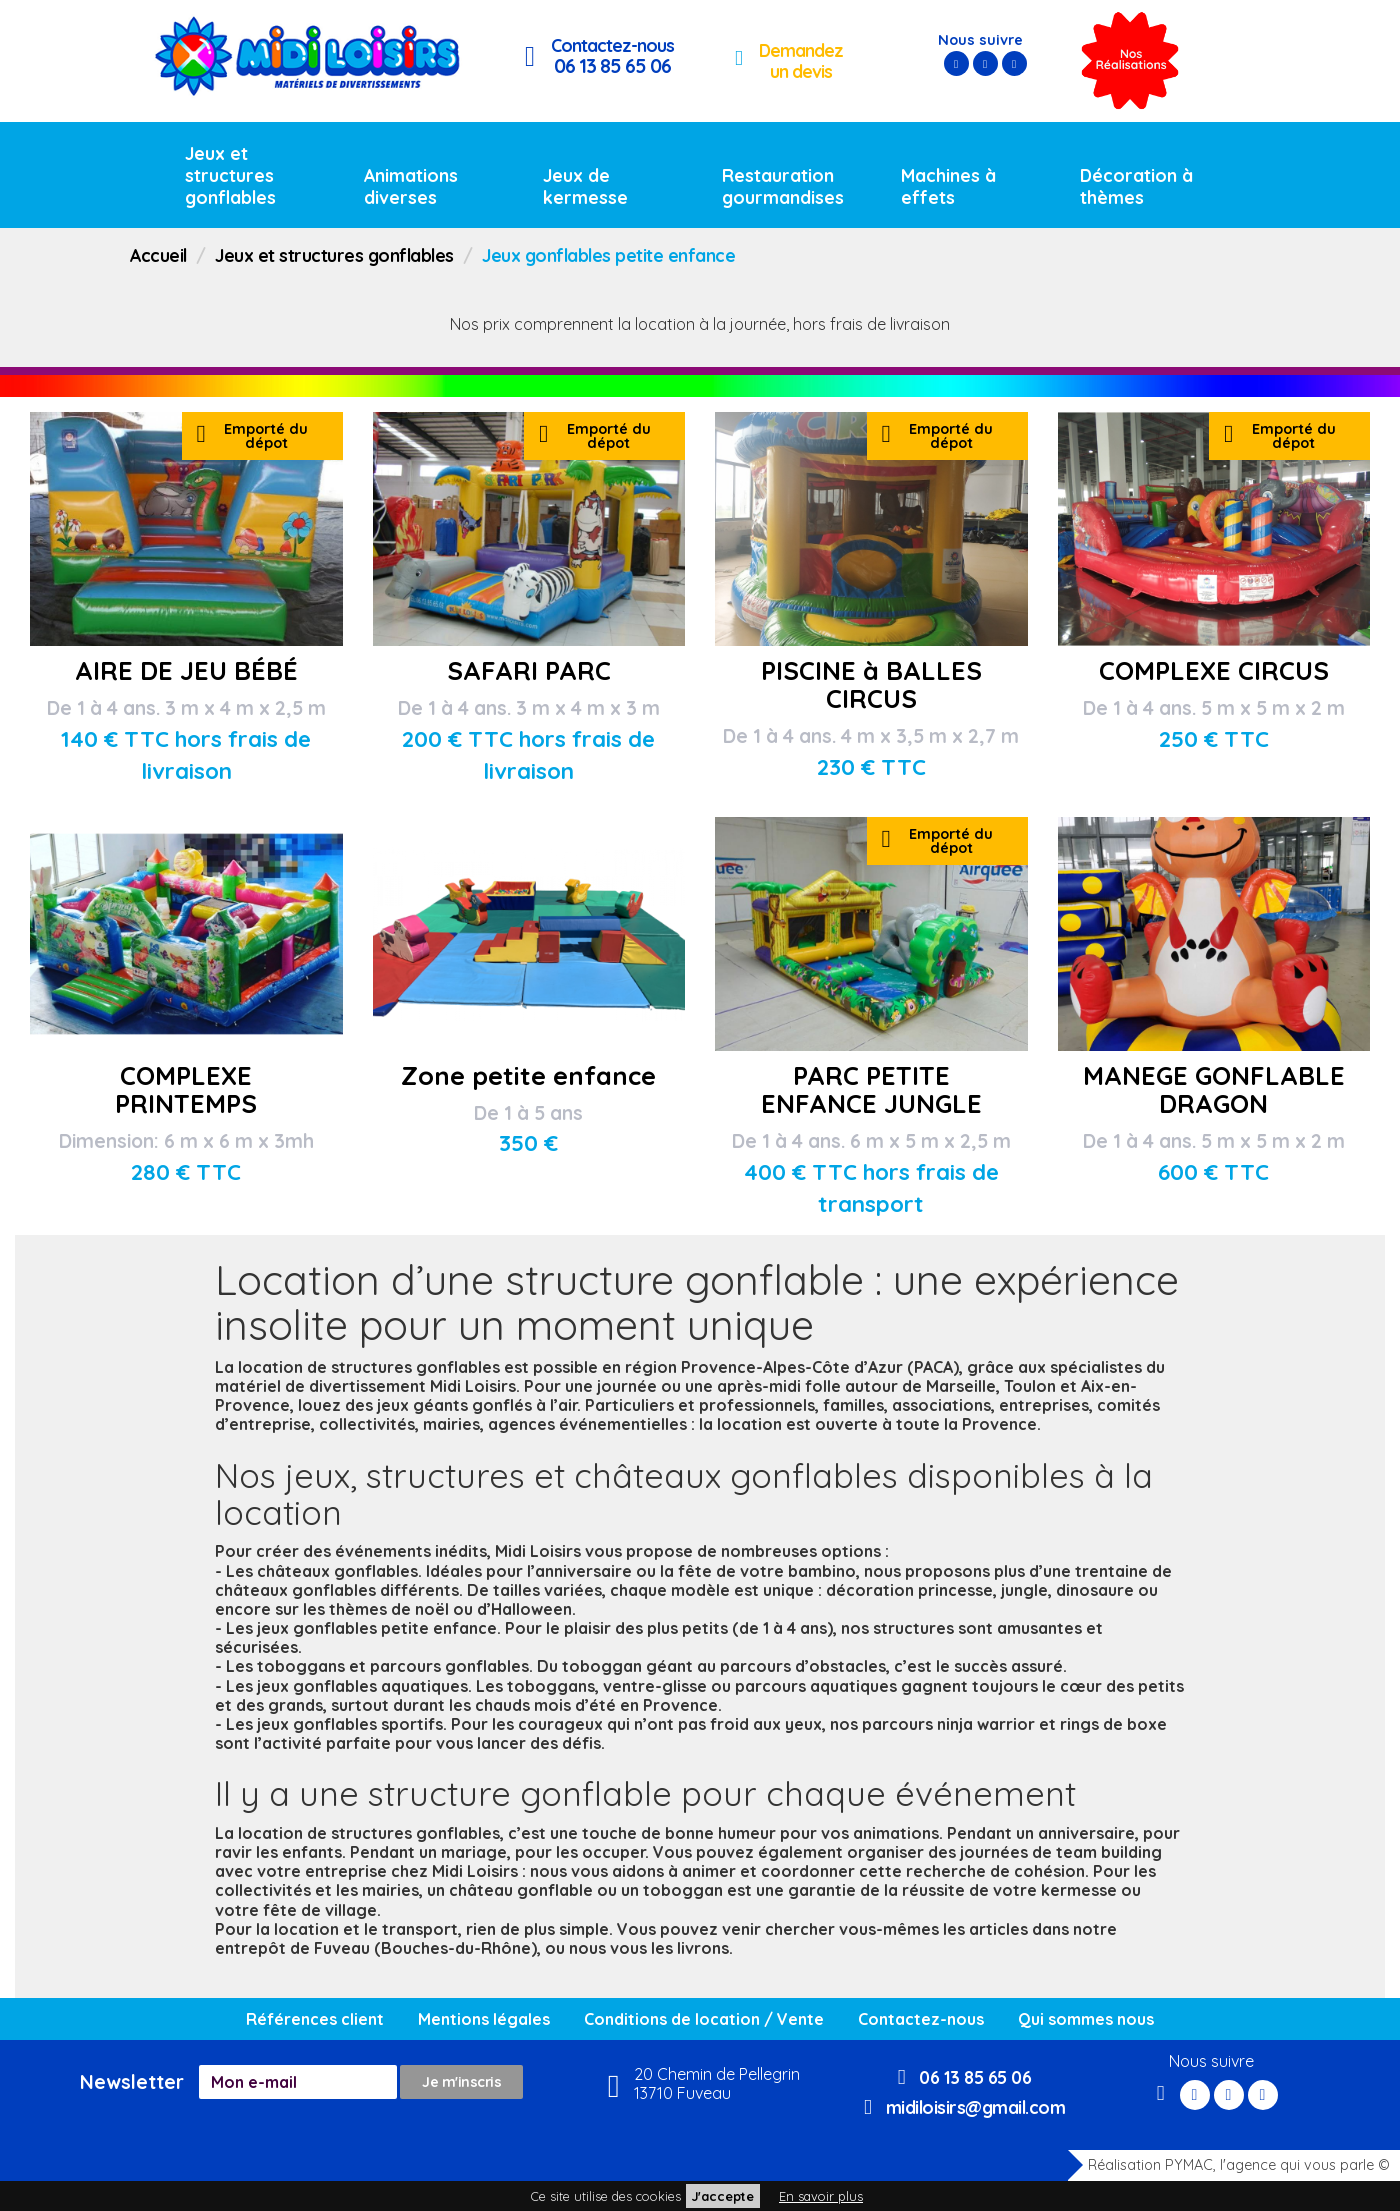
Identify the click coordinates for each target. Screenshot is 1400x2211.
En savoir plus (821, 2196)
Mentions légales (484, 2019)
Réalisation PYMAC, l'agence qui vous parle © (1229, 2165)
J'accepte (723, 2196)
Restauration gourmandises (783, 186)
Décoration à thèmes (1136, 186)
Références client (315, 2019)
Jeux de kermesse (585, 186)
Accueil (158, 255)
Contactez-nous (921, 2019)
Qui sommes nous (1086, 2019)
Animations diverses (411, 186)
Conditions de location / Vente (704, 2019)
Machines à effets (948, 186)
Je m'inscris (461, 2082)
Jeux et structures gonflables (230, 175)
